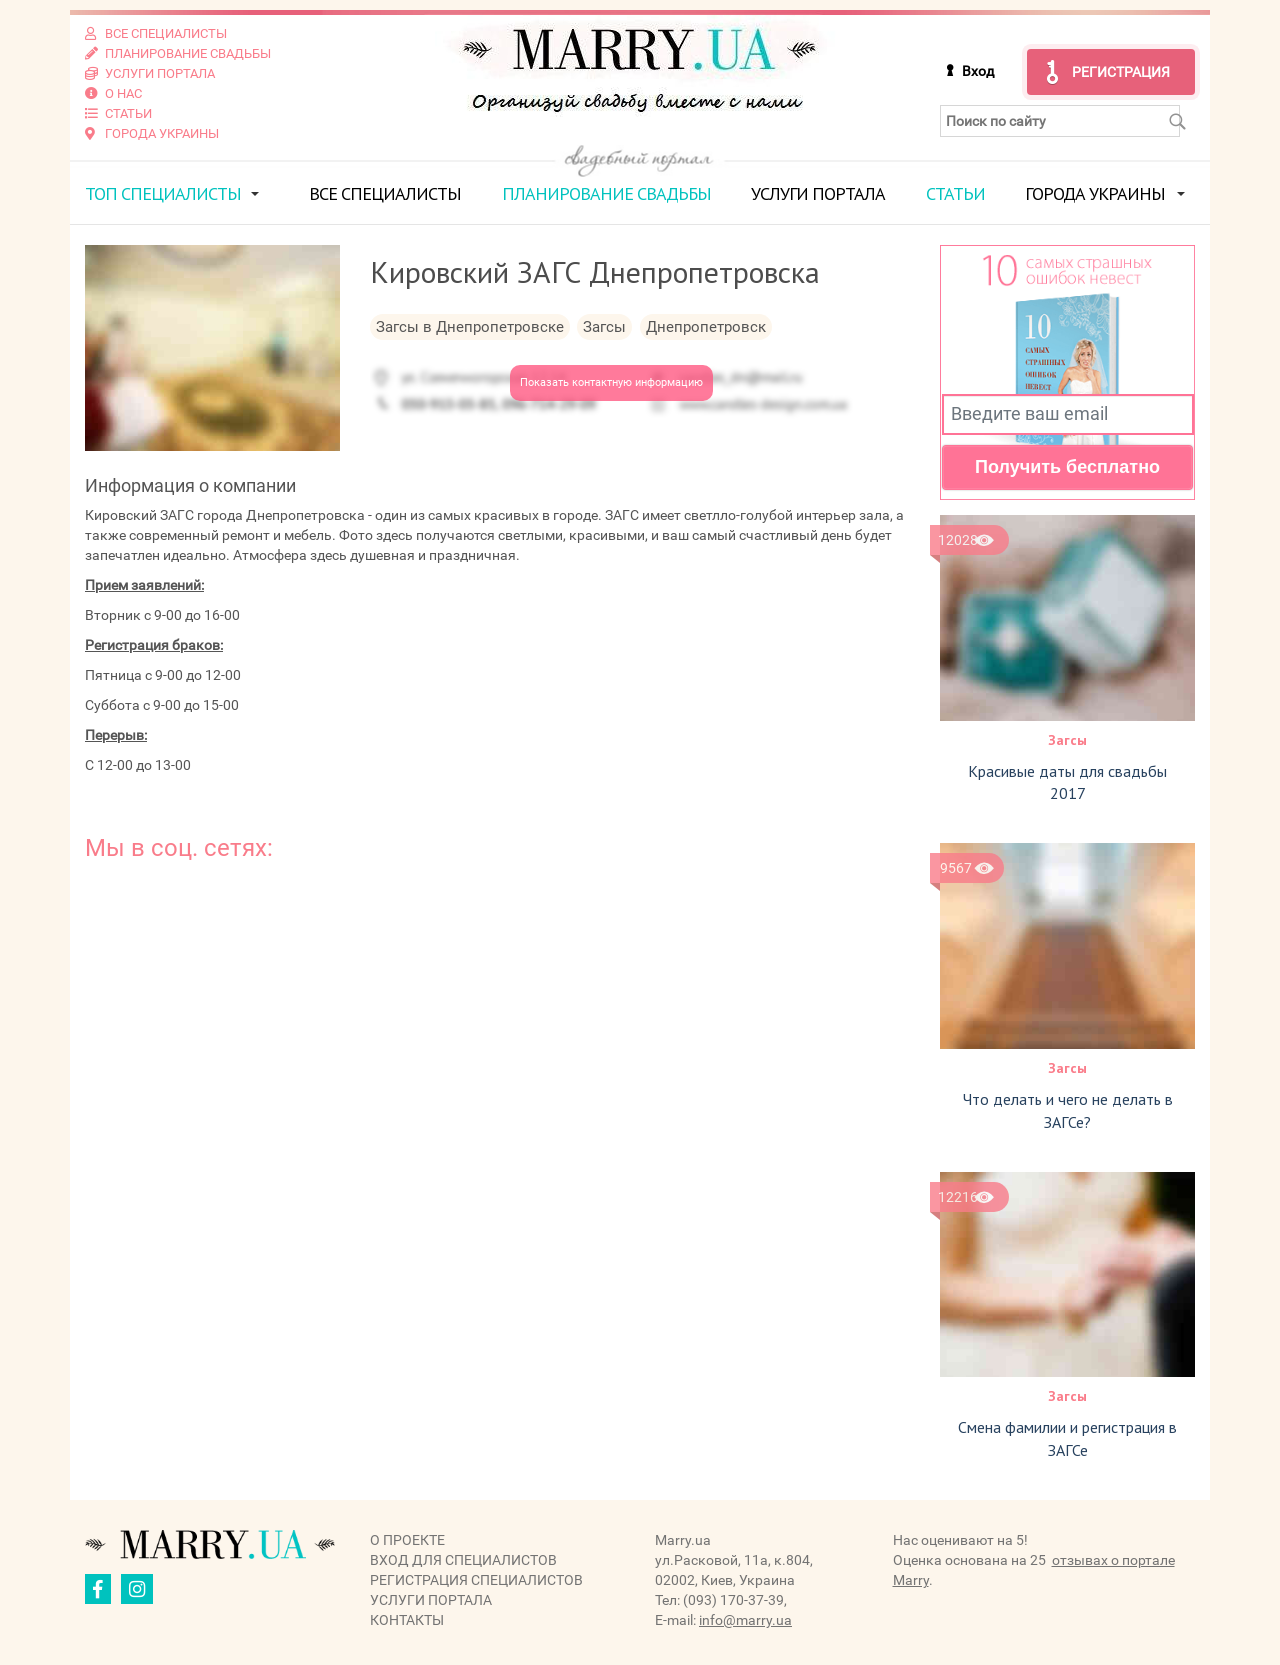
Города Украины (1095, 193)
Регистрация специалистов (476, 1580)
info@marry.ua (745, 1620)
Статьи (955, 193)
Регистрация (1121, 72)
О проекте (407, 1540)
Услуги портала (818, 193)
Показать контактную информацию (611, 382)
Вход (978, 71)
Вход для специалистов (463, 1560)
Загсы (1067, 740)
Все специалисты (385, 193)
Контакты (407, 1620)
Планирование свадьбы (606, 193)
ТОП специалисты (163, 193)
